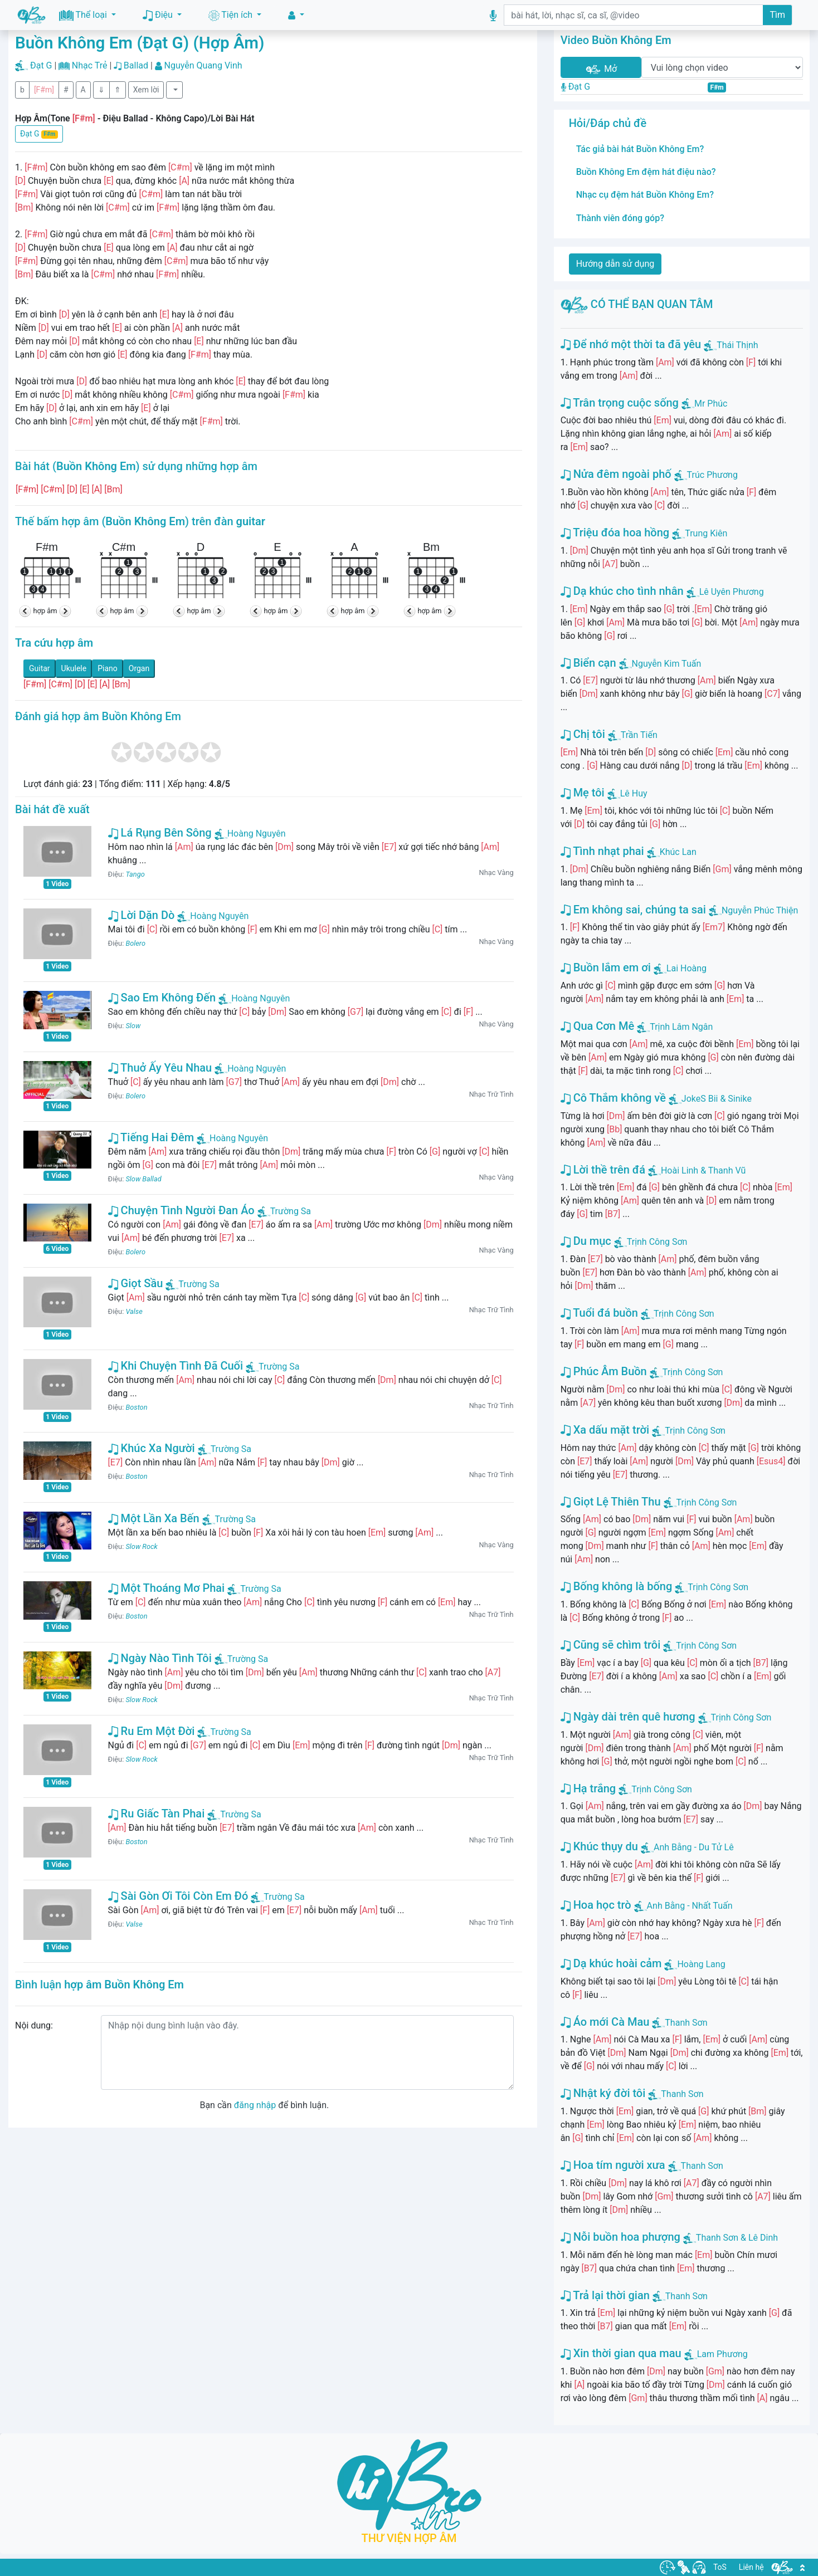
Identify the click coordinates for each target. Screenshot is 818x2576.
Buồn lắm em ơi (606, 967)
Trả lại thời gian (605, 2295)
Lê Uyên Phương (731, 591)
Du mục (586, 1241)
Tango (134, 874)
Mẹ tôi (583, 792)
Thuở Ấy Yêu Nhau (160, 1067)
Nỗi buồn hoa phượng (620, 2236)
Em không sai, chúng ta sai (633, 909)
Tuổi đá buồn (599, 1312)
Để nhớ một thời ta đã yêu (631, 344)
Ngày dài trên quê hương (628, 1716)
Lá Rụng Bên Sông (160, 832)
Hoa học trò (596, 1905)
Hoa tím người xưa (613, 2165)
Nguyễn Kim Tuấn (667, 663)
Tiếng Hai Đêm (151, 1137)
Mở (601, 69)
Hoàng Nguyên (250, 833)
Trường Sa (284, 1211)
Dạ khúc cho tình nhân (622, 591)
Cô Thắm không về (613, 1097)
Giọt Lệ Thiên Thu (611, 1501)
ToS (720, 2567)
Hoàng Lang (701, 1964)
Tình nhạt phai (602, 851)
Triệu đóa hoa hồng (615, 532)
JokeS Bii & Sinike (716, 1098)
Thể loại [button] (84, 15)
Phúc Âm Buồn (604, 1371)
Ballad (136, 65)
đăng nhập (255, 2105)
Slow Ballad (143, 1179)
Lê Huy (633, 793)
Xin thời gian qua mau (621, 2353)
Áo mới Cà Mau (605, 2021)
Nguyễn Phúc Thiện (760, 910)
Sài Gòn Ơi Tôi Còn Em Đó (178, 1896)
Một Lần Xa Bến (153, 1518)
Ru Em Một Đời (151, 1731)
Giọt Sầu (135, 1283)
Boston (136, 1407)
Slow (132, 1025)
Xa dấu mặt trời (605, 1429)
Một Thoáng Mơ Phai (166, 1588)
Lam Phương (722, 2354)
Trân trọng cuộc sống (620, 402)
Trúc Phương (712, 475)
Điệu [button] (159, 15)
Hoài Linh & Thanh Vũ (703, 1170)
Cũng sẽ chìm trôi (611, 1644)
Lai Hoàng (686, 968)
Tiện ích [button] (231, 15)
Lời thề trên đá (603, 1169)
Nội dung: (34, 2025)
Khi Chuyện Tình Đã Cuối (175, 1365)
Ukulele (74, 668)
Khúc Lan (678, 852)
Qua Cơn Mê (598, 1026)
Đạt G (41, 65)
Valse (133, 1311)
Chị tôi (583, 734)
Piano (108, 668)
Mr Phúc (710, 403)
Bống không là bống (617, 1586)
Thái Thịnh (737, 345)
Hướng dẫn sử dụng (615, 263)
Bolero (135, 943)
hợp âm (45, 611)
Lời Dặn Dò (141, 915)
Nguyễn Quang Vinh (203, 65)
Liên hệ (751, 2567)
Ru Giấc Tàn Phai (156, 1813)
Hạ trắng (588, 1788)
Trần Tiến (639, 735)
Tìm (777, 14)
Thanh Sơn (686, 2022)
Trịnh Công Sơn (657, 1241)
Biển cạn (588, 662)
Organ (139, 668)
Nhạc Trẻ (90, 65)
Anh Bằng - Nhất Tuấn (690, 1905)
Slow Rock (141, 1546)
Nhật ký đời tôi (603, 2093)
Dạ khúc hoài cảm (611, 1963)
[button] (296, 15)
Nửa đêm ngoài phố (616, 474)
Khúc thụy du (599, 1846)
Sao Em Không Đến (162, 997)
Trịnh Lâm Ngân (681, 1026)
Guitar (39, 668)
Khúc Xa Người (151, 1448)
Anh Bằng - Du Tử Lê (694, 1847)
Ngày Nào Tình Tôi (160, 1658)
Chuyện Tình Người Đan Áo (181, 1210)
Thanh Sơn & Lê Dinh (737, 2237)
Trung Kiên (706, 533)
